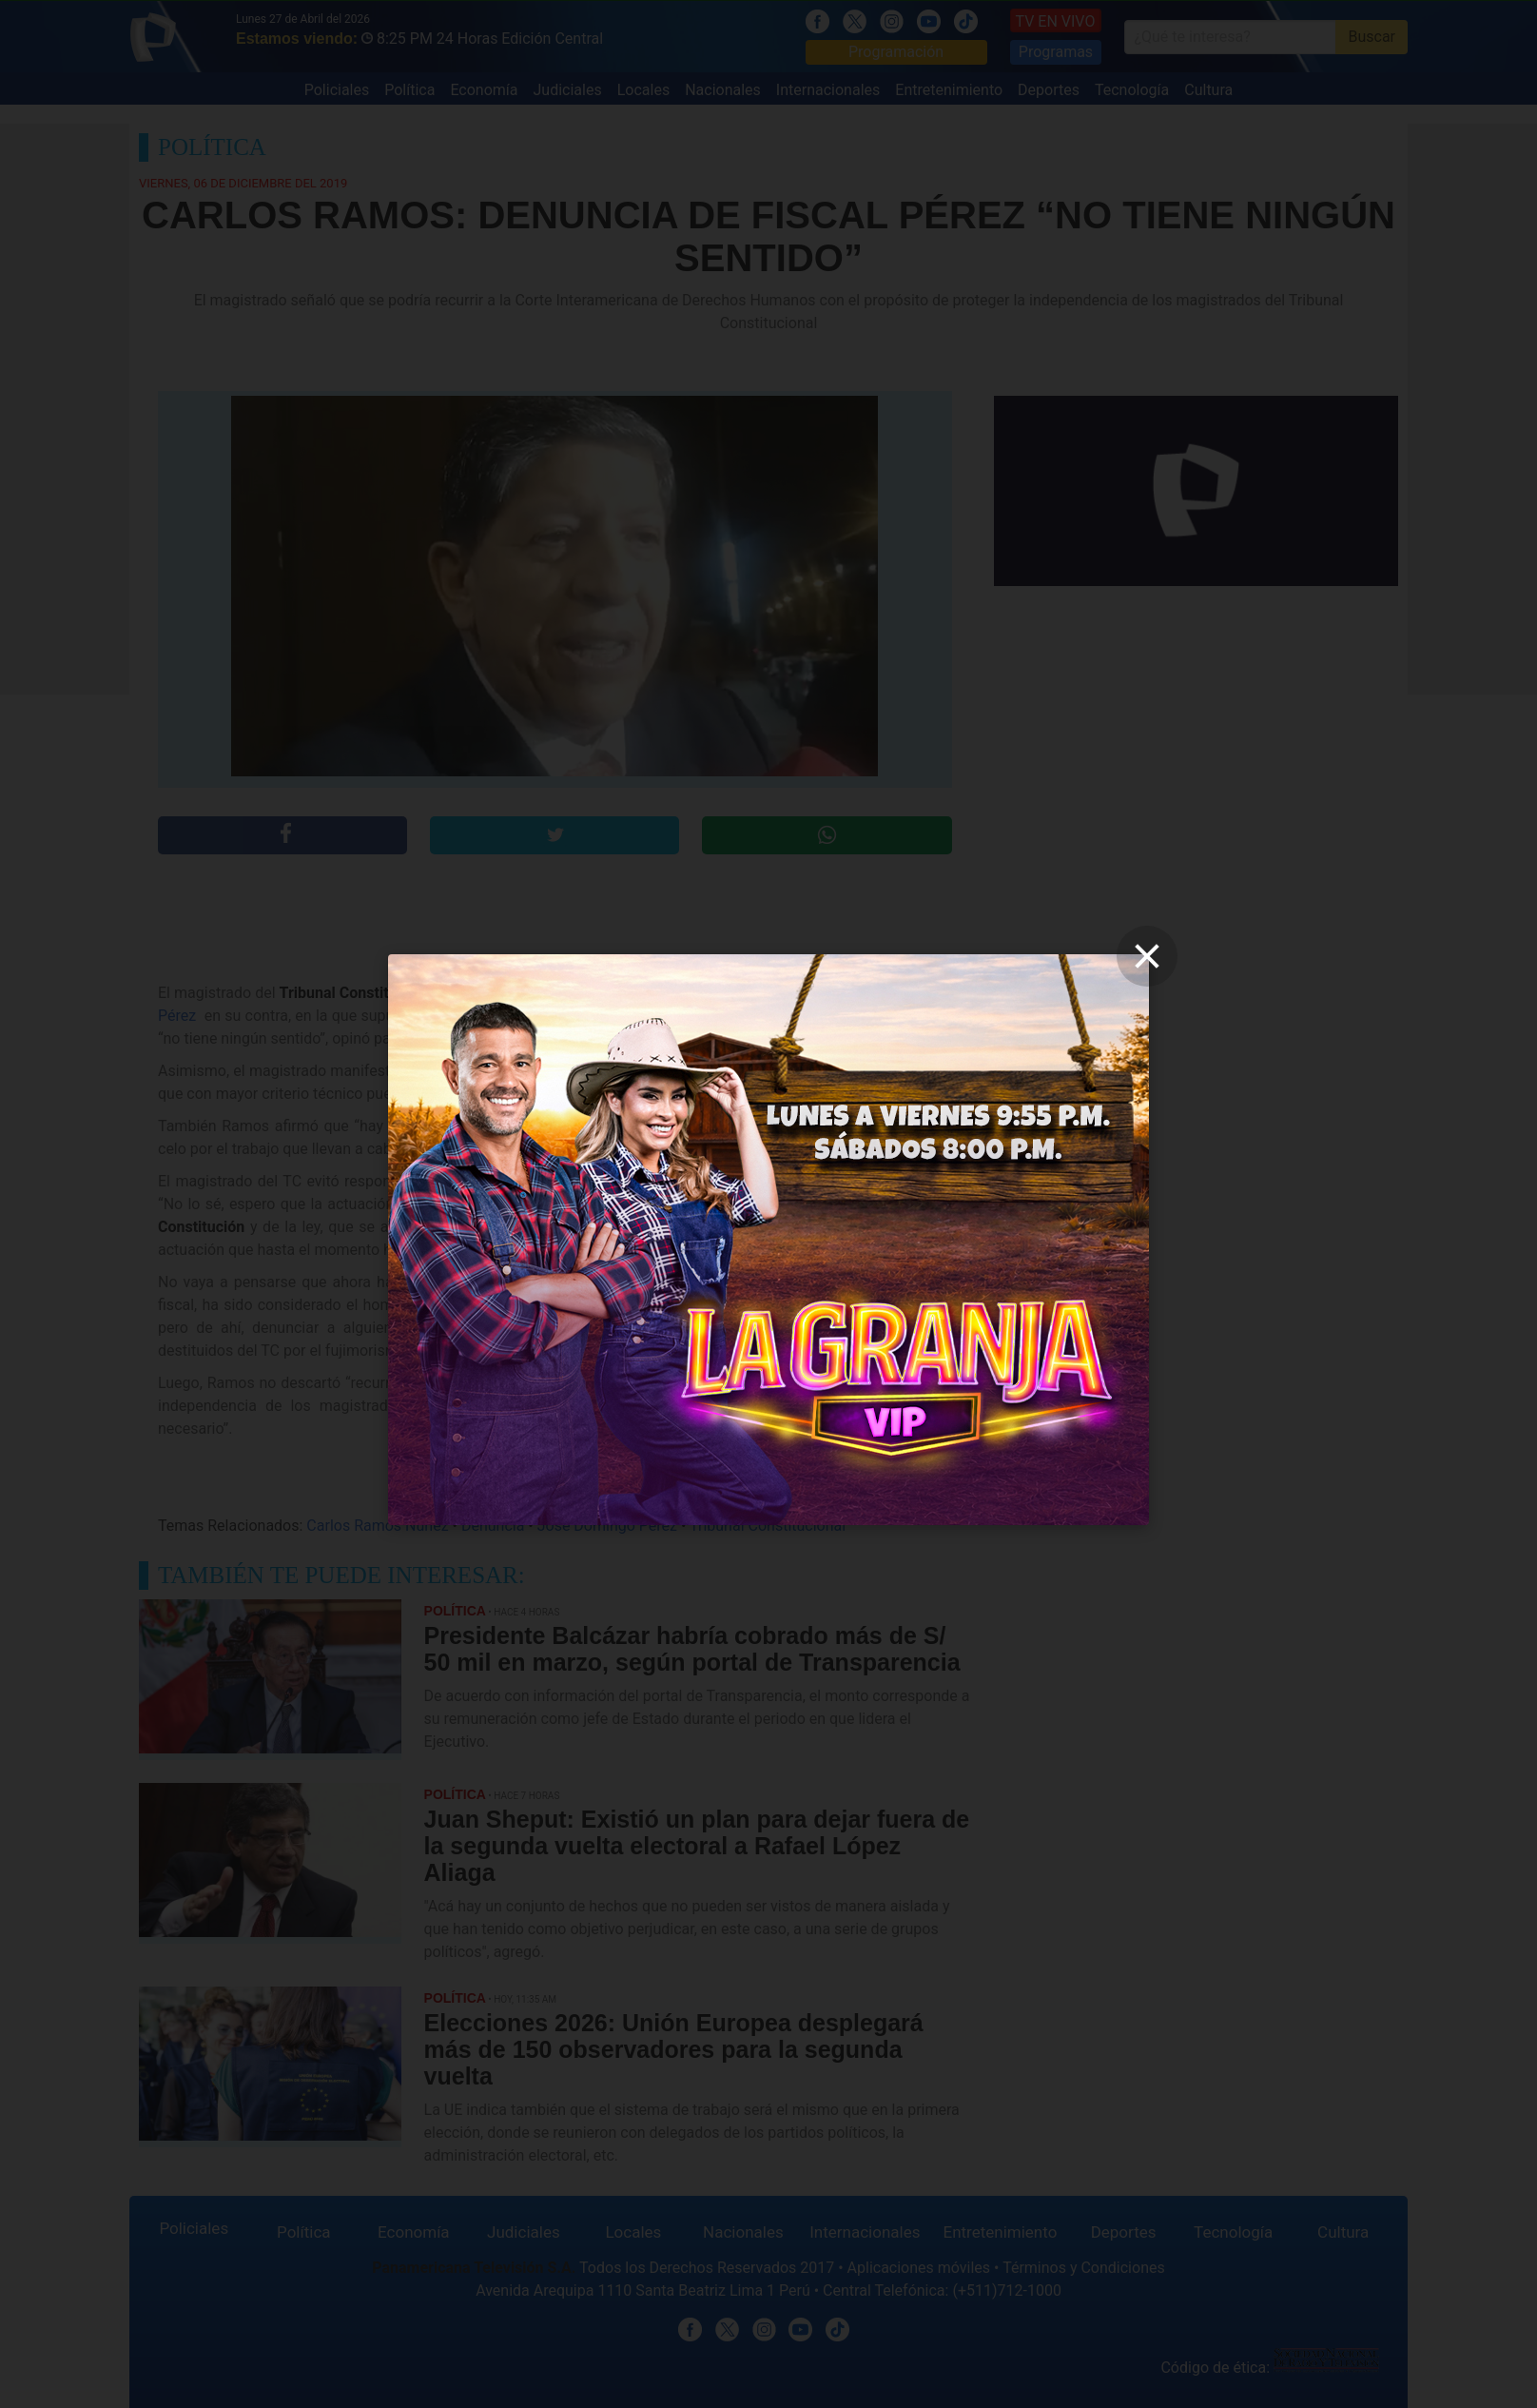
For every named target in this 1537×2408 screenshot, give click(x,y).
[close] (1147, 956)
